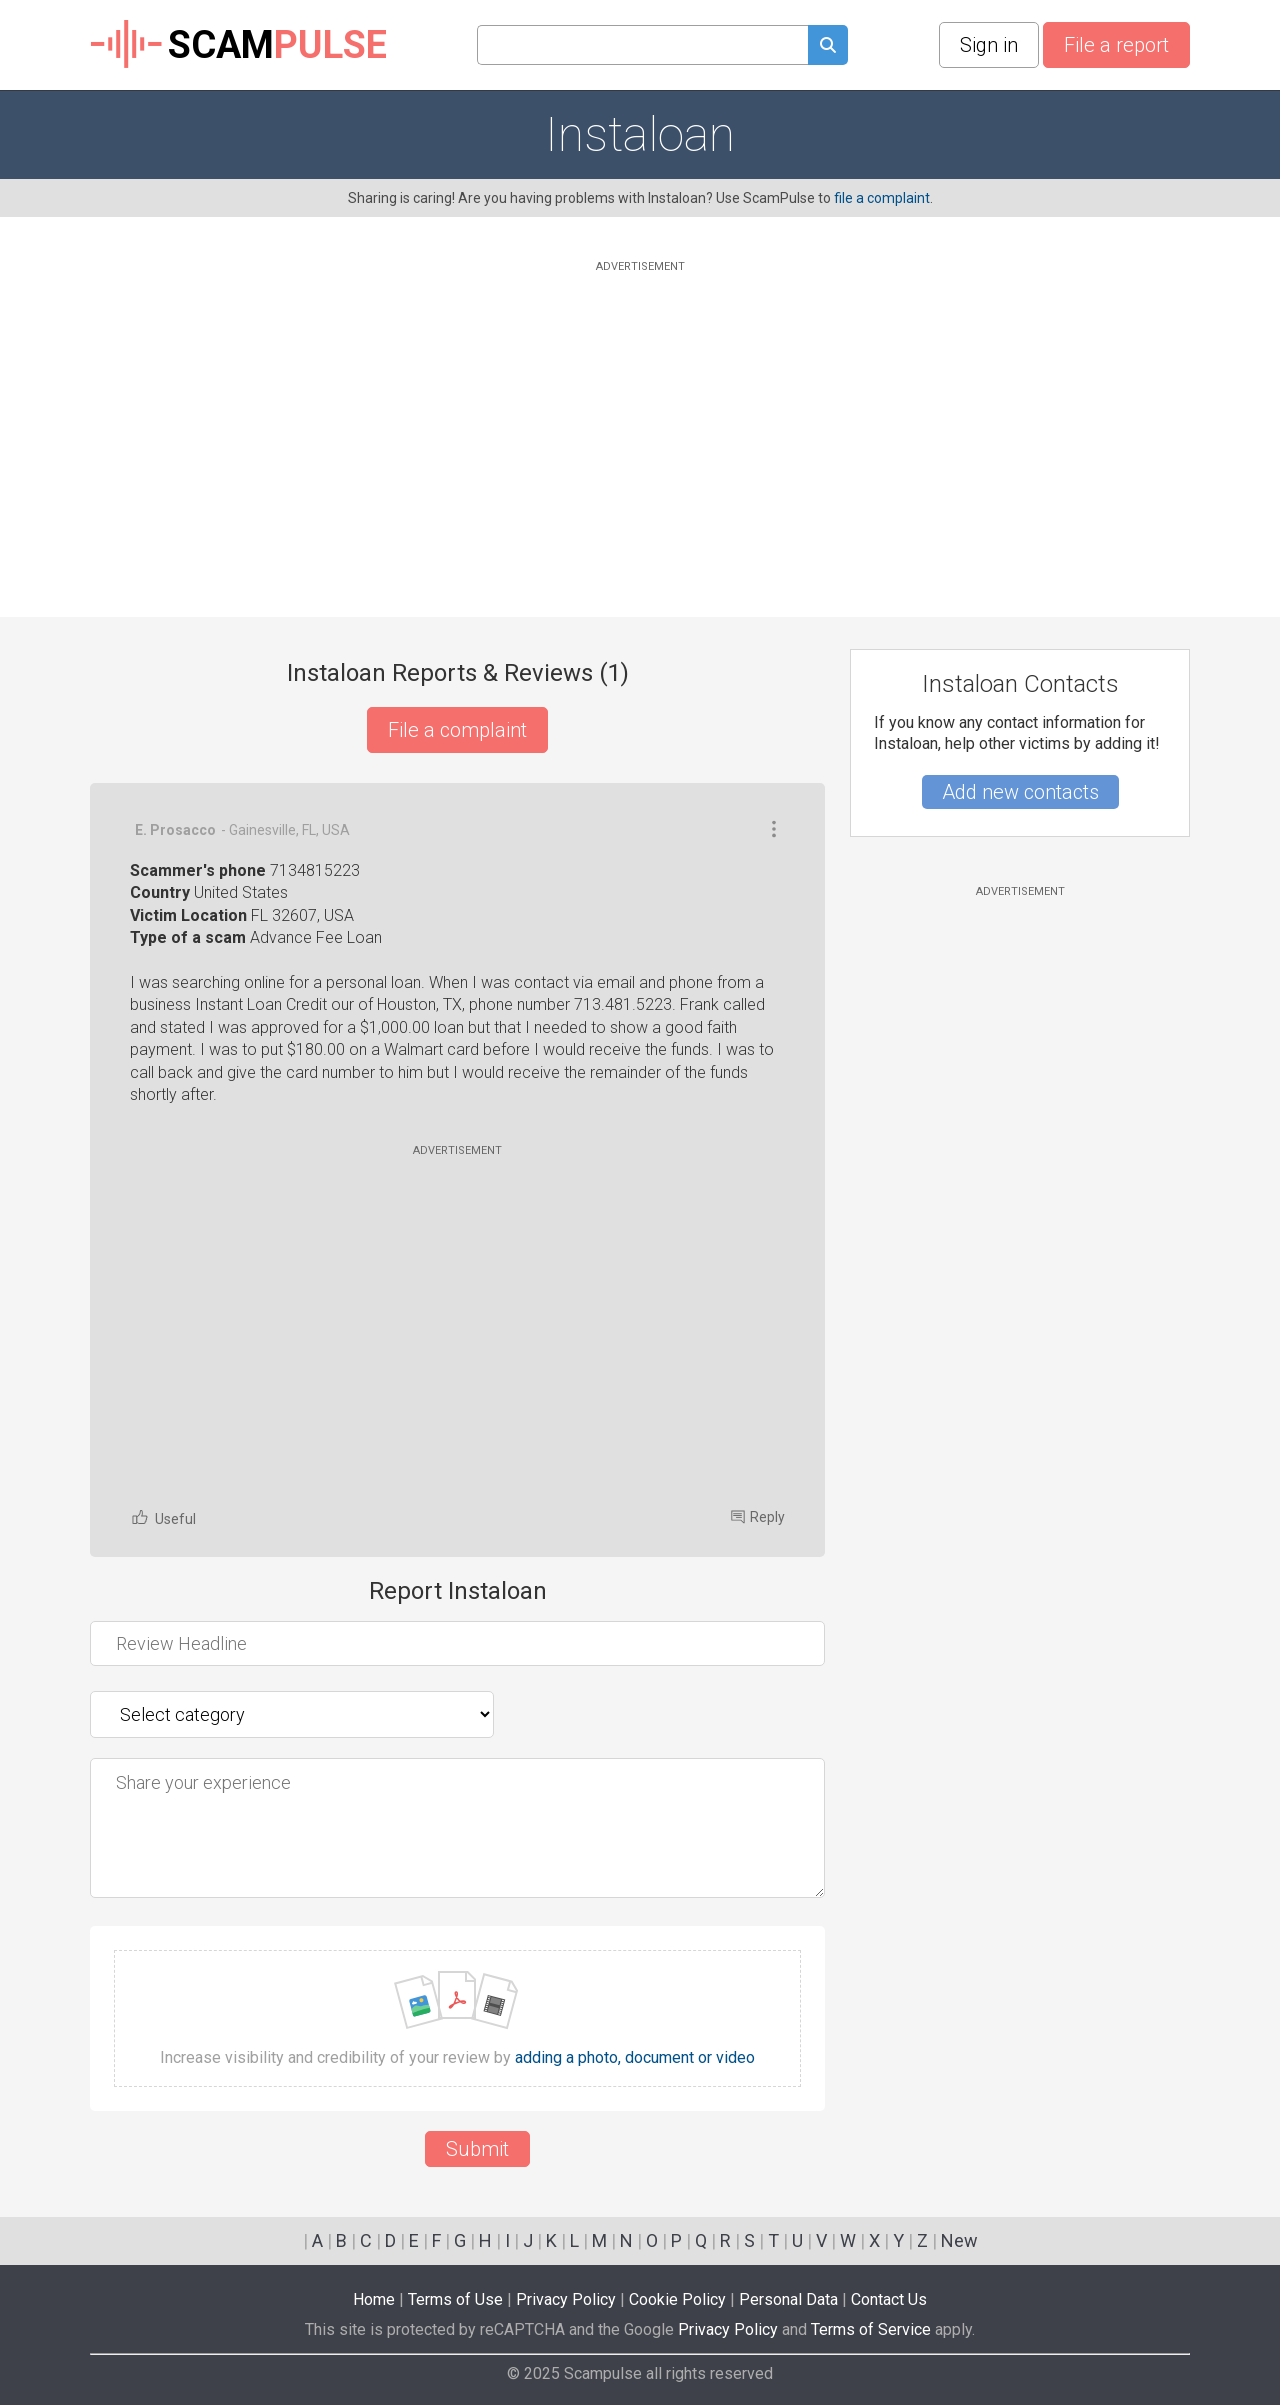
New (959, 2240)
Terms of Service (871, 2329)
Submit (477, 2149)
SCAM (238, 45)
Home (374, 2299)
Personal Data (788, 2299)
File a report (1116, 45)
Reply (758, 1517)
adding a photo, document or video (635, 2058)
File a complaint (457, 730)
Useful (163, 1517)
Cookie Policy (677, 2299)
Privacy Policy (566, 2299)
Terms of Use (455, 2299)
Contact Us (889, 2299)
